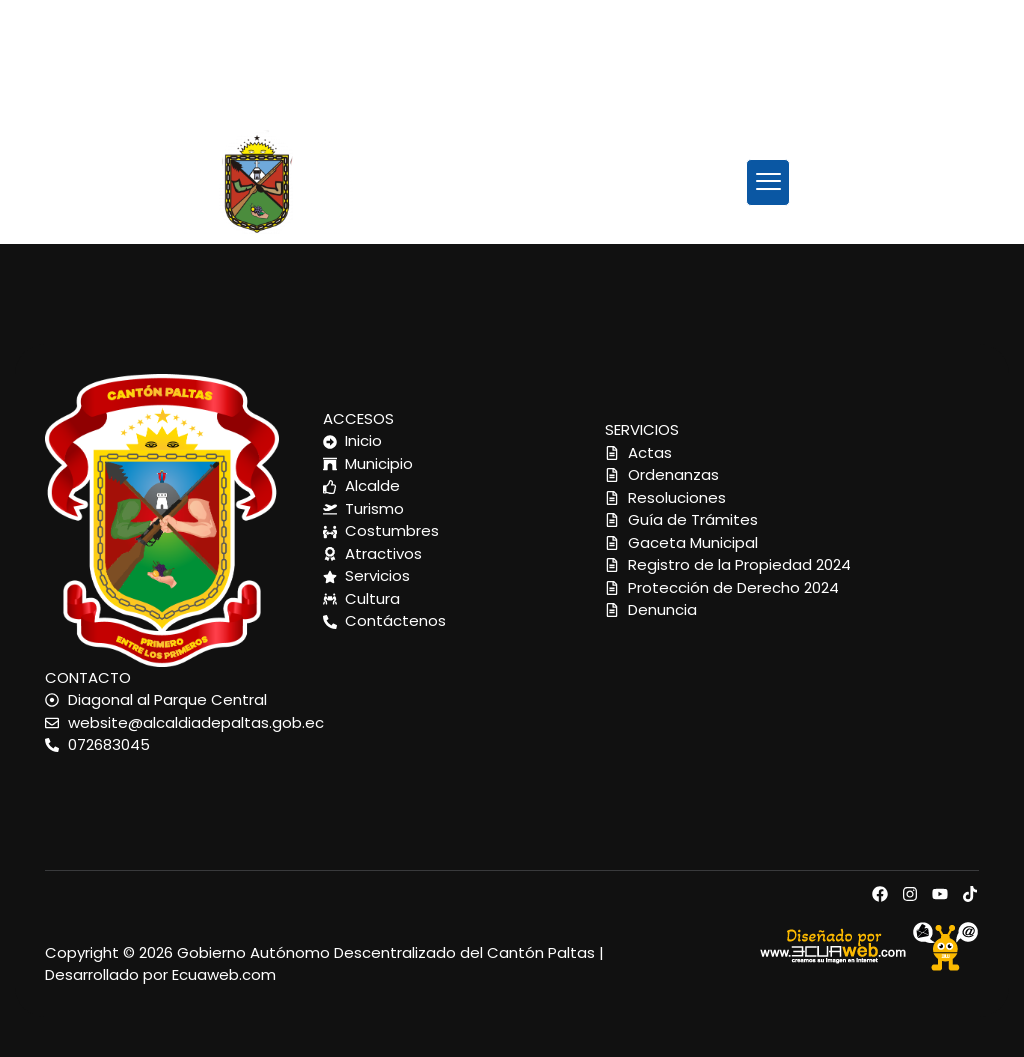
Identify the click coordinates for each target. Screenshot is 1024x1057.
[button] (768, 182)
